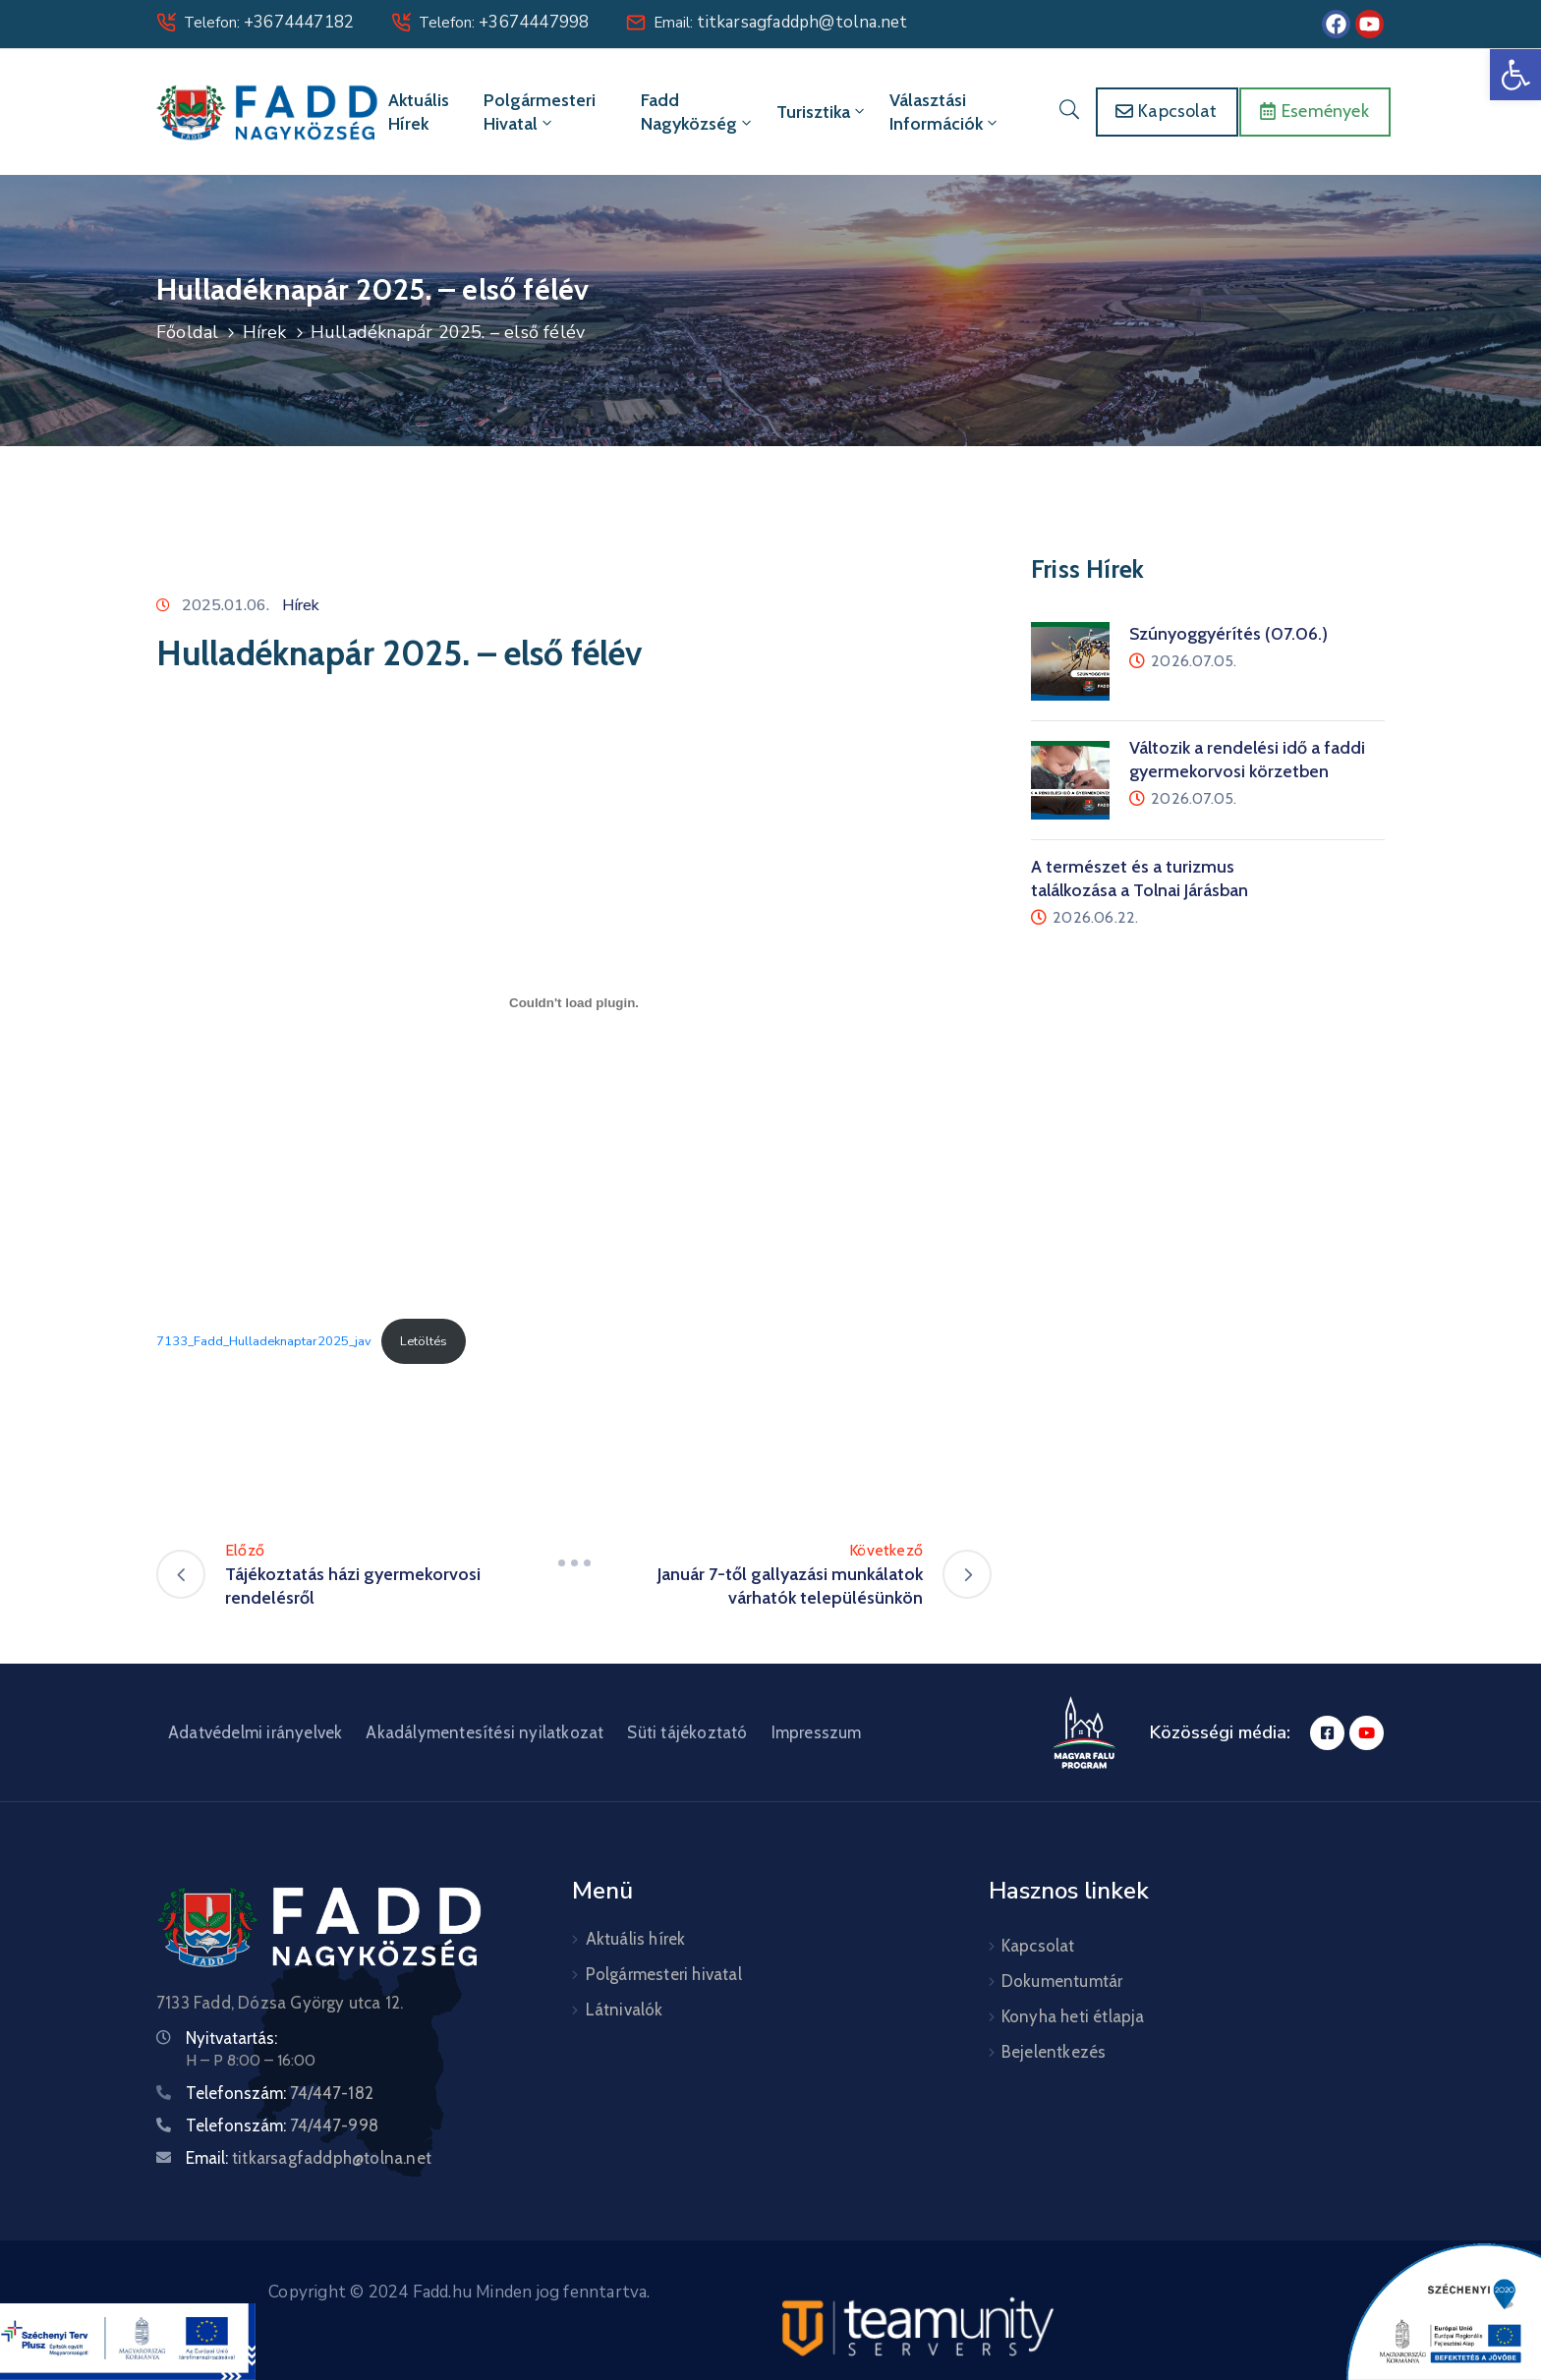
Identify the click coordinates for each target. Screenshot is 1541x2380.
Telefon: (269, 22)
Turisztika (822, 112)
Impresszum (816, 1732)
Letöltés (423, 1341)
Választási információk (944, 112)
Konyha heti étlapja (1073, 2016)
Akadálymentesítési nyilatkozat (484, 1732)
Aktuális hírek (418, 112)
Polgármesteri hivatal (540, 112)
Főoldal (187, 332)
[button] (1515, 74)
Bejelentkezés (1054, 2052)
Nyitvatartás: (231, 2038)
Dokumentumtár (1062, 1981)
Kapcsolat (1038, 1945)
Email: (780, 22)
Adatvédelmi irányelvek (255, 1732)
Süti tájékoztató (687, 1732)
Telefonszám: (279, 2093)
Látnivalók (624, 2009)
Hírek (265, 332)
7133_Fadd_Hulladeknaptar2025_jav (263, 1341)
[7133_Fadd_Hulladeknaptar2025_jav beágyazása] (574, 1002)
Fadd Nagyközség (698, 112)
